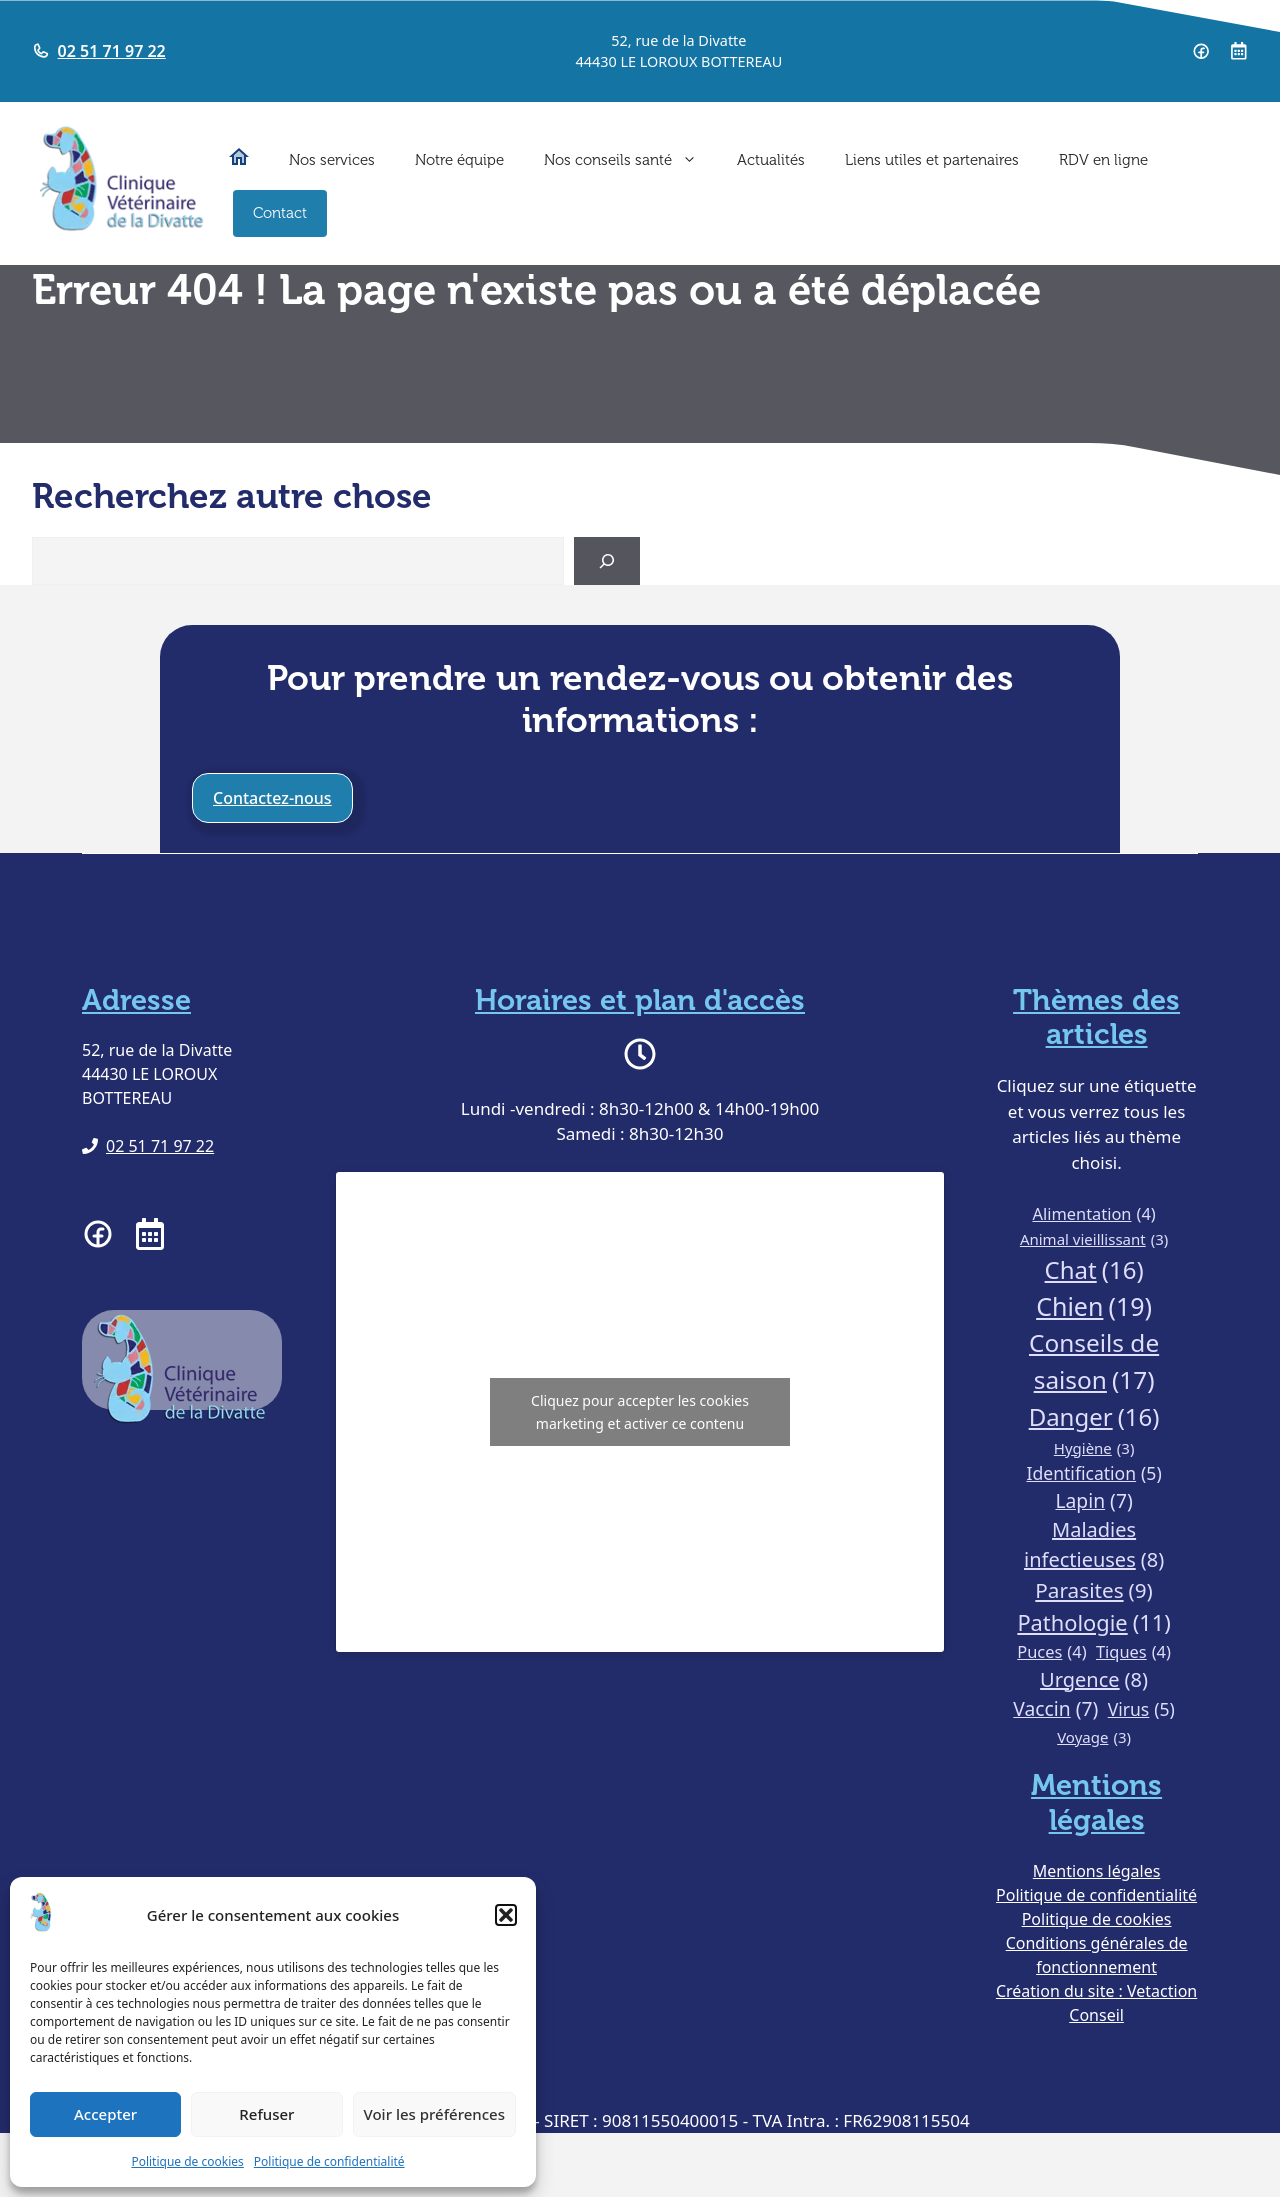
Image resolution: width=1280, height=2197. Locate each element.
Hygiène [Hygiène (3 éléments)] (1094, 1448)
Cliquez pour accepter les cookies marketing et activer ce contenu (640, 1412)
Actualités (771, 160)
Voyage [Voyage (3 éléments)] (1094, 1737)
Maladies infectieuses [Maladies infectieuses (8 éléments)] (1094, 1545)
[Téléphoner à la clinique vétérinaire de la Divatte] (148, 1146)
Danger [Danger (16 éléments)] (1094, 1417)
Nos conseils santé (630, 160)
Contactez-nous (272, 798)
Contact (280, 213)
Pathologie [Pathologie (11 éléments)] (1093, 1623)
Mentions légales (1097, 1871)
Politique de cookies (187, 2161)
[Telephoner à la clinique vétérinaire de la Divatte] (99, 51)
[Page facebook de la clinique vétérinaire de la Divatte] (98, 1234)
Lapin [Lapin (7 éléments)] (1093, 1501)
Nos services (332, 160)
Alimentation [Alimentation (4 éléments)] (1093, 1214)
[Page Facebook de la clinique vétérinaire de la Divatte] (1201, 51)
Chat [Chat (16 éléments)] (1094, 1270)
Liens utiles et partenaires (932, 160)
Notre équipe (459, 160)
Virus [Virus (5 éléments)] (1141, 1709)
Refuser (266, 2114)
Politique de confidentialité (329, 2161)
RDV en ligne (1103, 160)
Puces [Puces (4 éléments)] (1051, 1652)
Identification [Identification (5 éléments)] (1094, 1473)
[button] (506, 1915)
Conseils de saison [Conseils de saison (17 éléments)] (1094, 1362)
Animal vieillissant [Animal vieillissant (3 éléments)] (1094, 1239)
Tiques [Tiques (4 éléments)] (1133, 1652)
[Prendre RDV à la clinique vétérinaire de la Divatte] (1239, 51)
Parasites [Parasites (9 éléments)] (1093, 1590)
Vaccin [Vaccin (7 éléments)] (1055, 1709)
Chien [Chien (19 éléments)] (1094, 1307)
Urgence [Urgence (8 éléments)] (1094, 1680)
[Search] (607, 561)
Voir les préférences (434, 2114)
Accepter (105, 2114)
